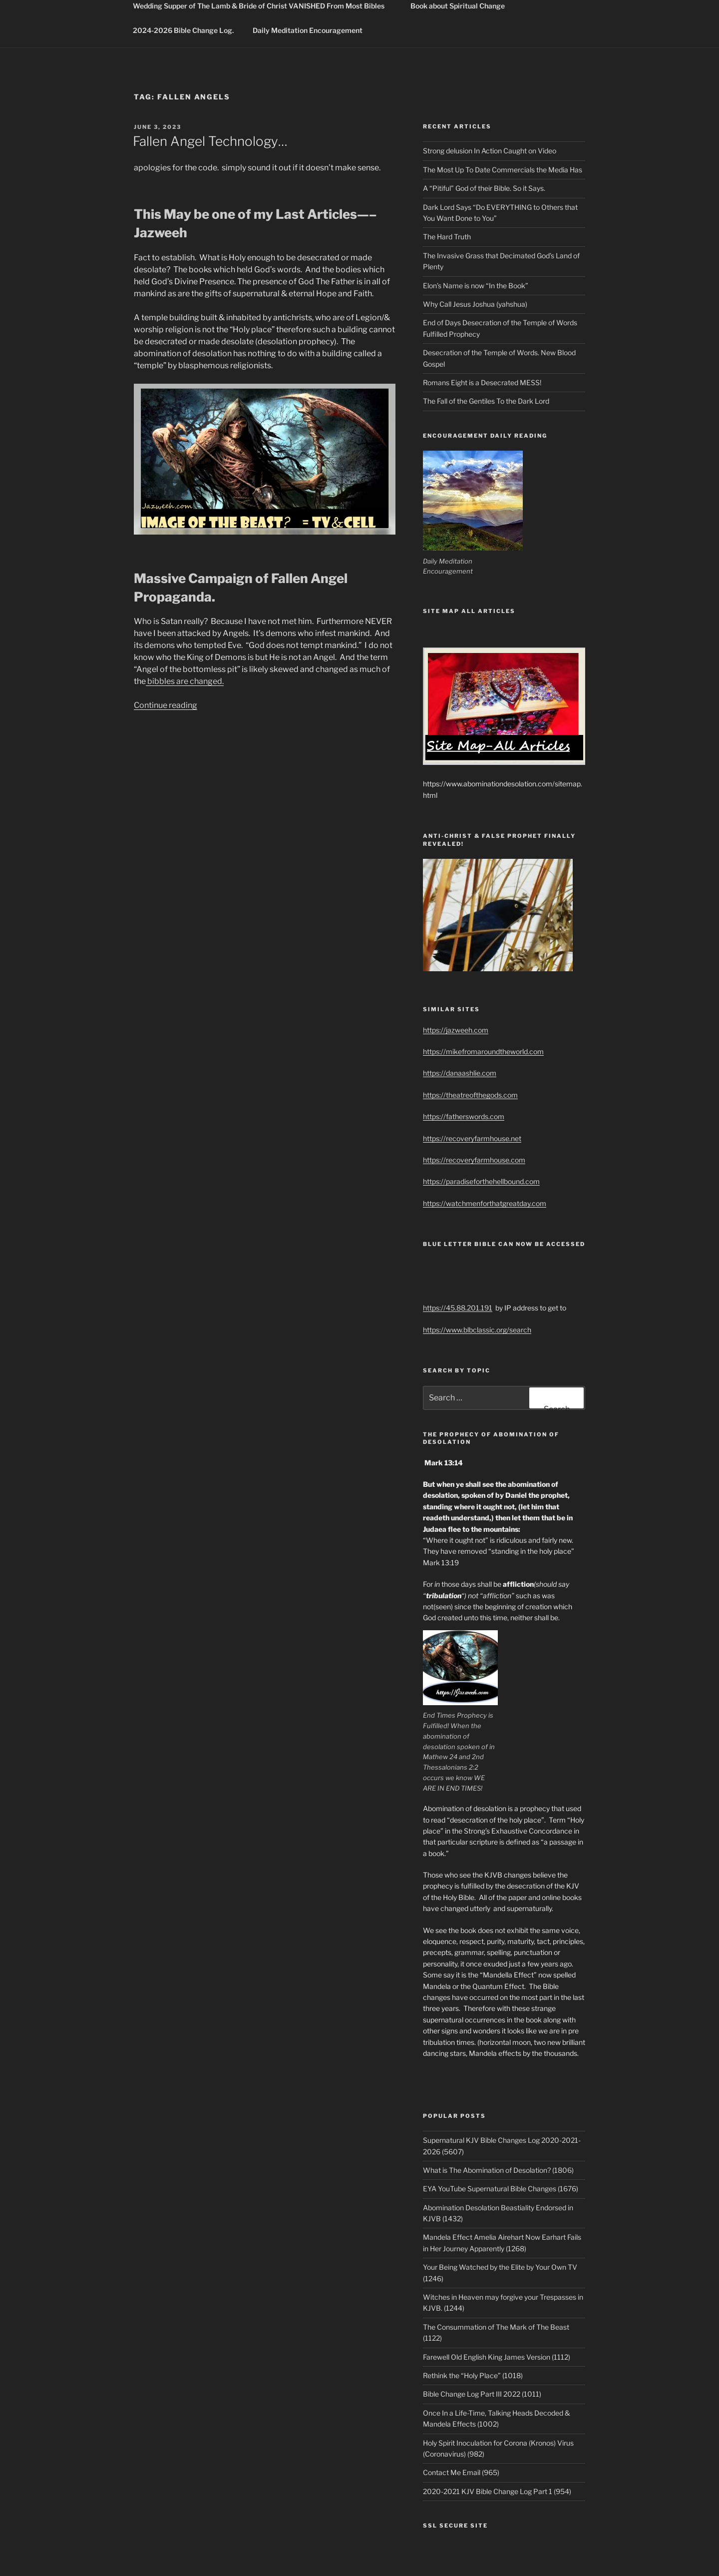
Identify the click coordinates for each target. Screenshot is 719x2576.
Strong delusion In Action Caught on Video (489, 150)
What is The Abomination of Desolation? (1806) (498, 2170)
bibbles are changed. (185, 681)
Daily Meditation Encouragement (307, 30)
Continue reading (165, 705)
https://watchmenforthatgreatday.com (484, 1203)
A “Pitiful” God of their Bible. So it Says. (484, 188)
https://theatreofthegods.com (470, 1095)
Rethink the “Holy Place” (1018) (473, 2375)
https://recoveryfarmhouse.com (474, 1160)
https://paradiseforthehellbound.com (481, 1181)
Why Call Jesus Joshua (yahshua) (475, 304)
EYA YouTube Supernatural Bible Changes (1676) (500, 2188)
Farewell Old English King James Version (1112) (496, 2357)
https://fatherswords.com (463, 1116)
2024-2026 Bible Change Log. (183, 30)
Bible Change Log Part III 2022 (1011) (482, 2394)
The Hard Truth (447, 236)
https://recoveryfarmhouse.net (472, 1138)
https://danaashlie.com (459, 1073)
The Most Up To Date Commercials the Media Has (502, 169)
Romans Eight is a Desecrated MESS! (482, 382)
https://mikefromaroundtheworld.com (483, 1051)
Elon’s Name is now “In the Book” (475, 285)
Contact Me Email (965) (461, 2472)
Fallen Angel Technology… (210, 141)
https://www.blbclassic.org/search (477, 1329)
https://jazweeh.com (455, 1030)
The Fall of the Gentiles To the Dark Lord (486, 401)
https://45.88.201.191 (457, 1307)
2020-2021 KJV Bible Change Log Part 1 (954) (497, 2491)
